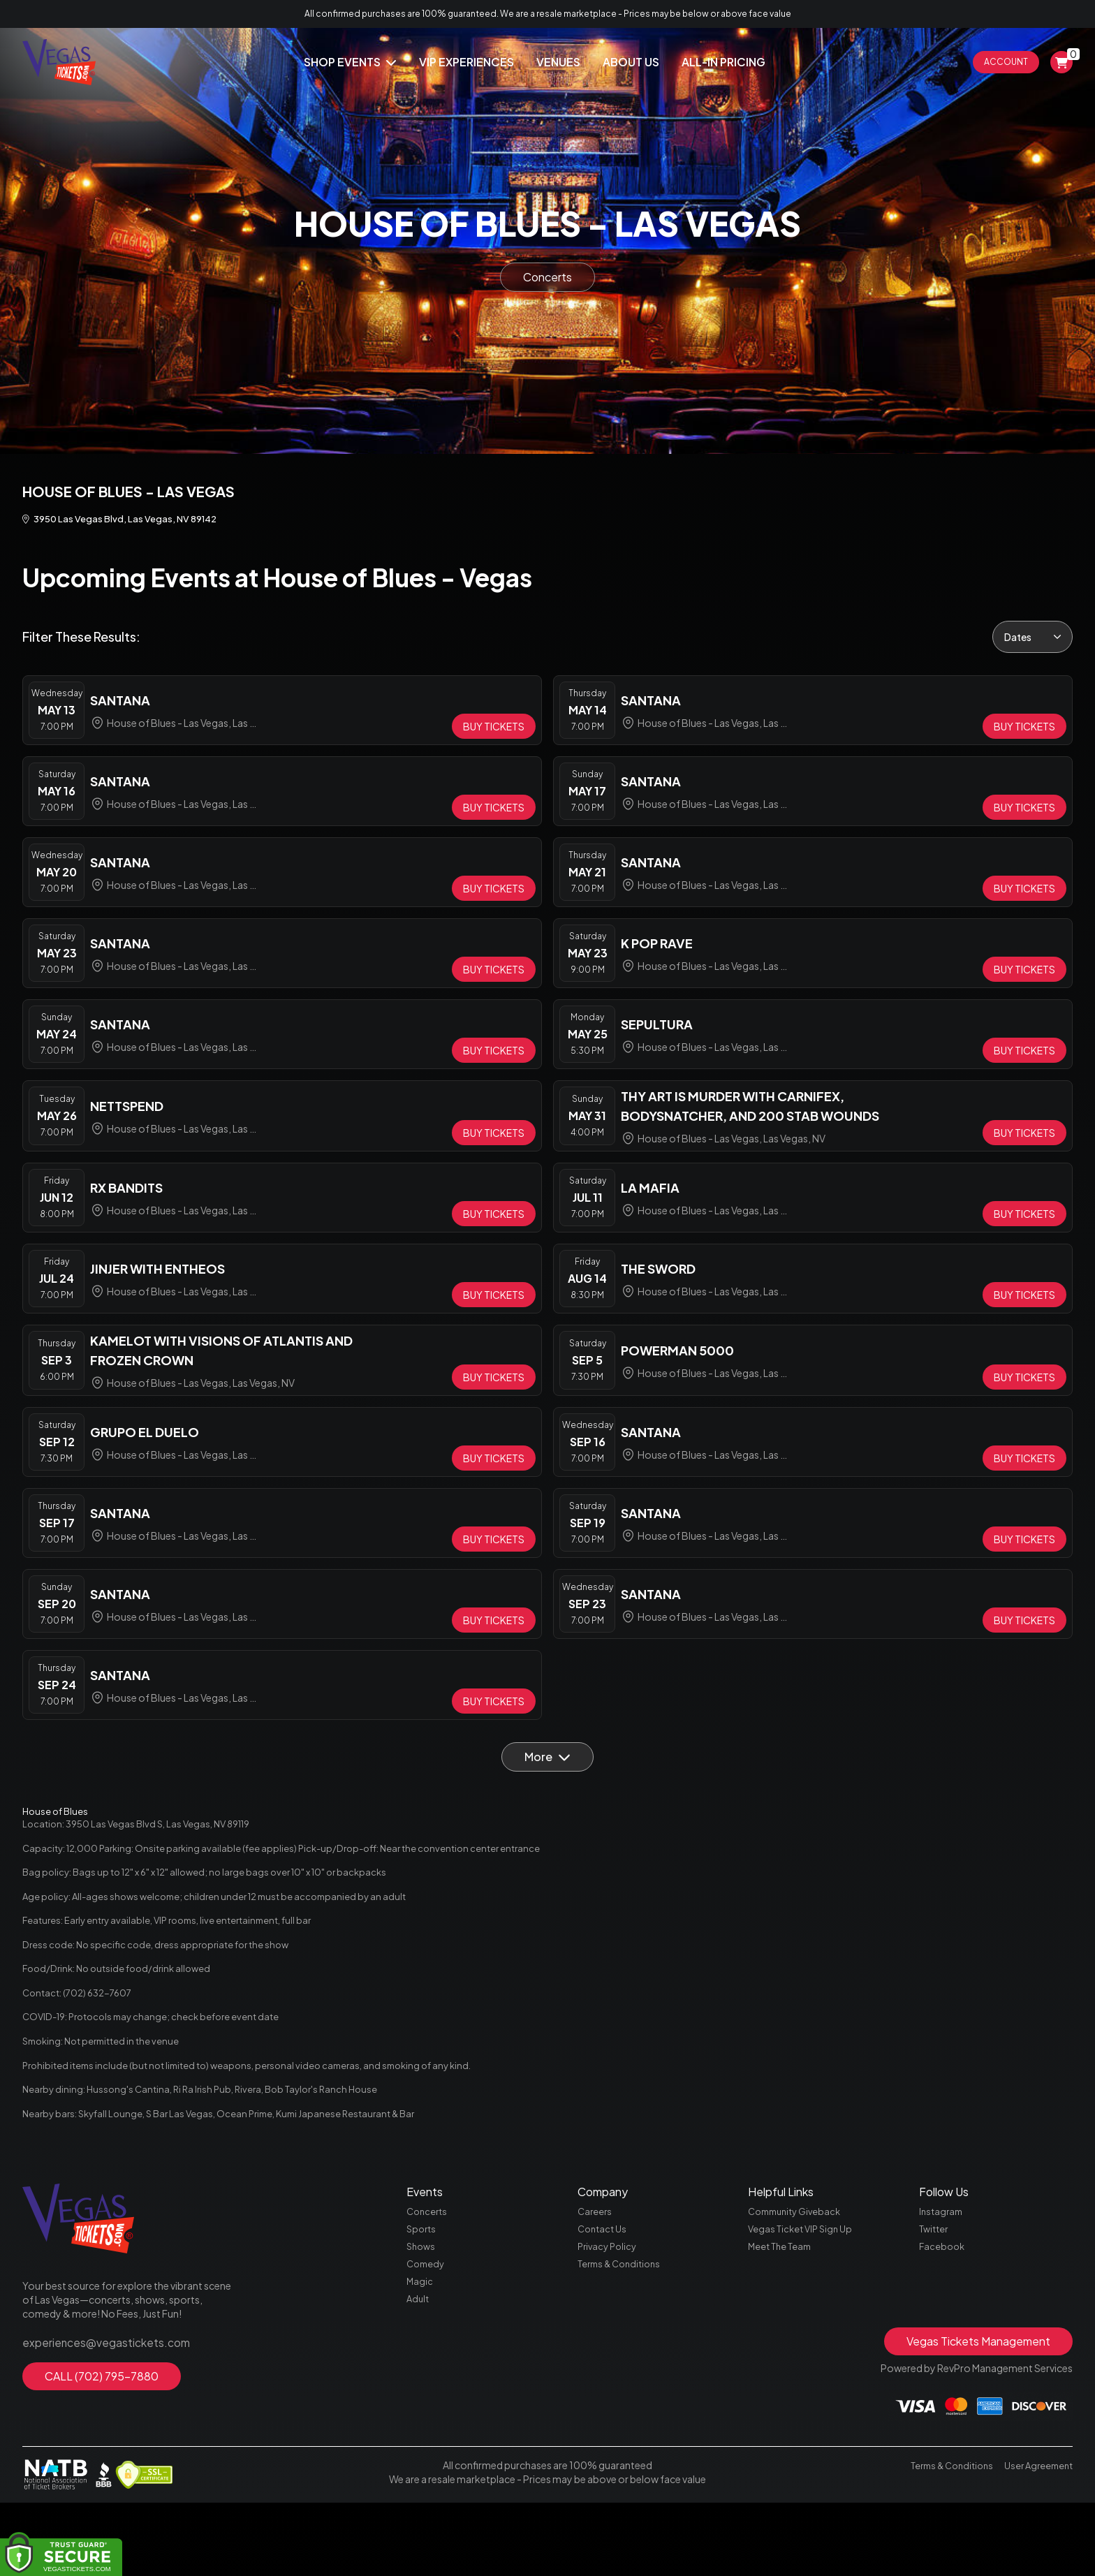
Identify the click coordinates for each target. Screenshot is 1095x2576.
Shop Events (350, 61)
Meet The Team (782, 2312)
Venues (558, 61)
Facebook (943, 2312)
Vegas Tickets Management (978, 2414)
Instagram (942, 2273)
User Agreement (1036, 2538)
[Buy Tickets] (494, 729)
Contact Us (604, 2293)
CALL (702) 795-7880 (102, 2435)
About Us (631, 61)
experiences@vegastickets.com (96, 2403)
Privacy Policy (609, 2312)
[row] (282, 714)
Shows (422, 2312)
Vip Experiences (466, 61)
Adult (418, 2371)
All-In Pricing (723, 61)
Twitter (935, 2293)
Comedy (427, 2332)
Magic (420, 2352)
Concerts (547, 277)
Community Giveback (798, 2273)
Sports (422, 2293)
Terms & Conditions (623, 2332)
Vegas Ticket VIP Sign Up (803, 2293)
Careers (596, 2273)
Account (1006, 62)
